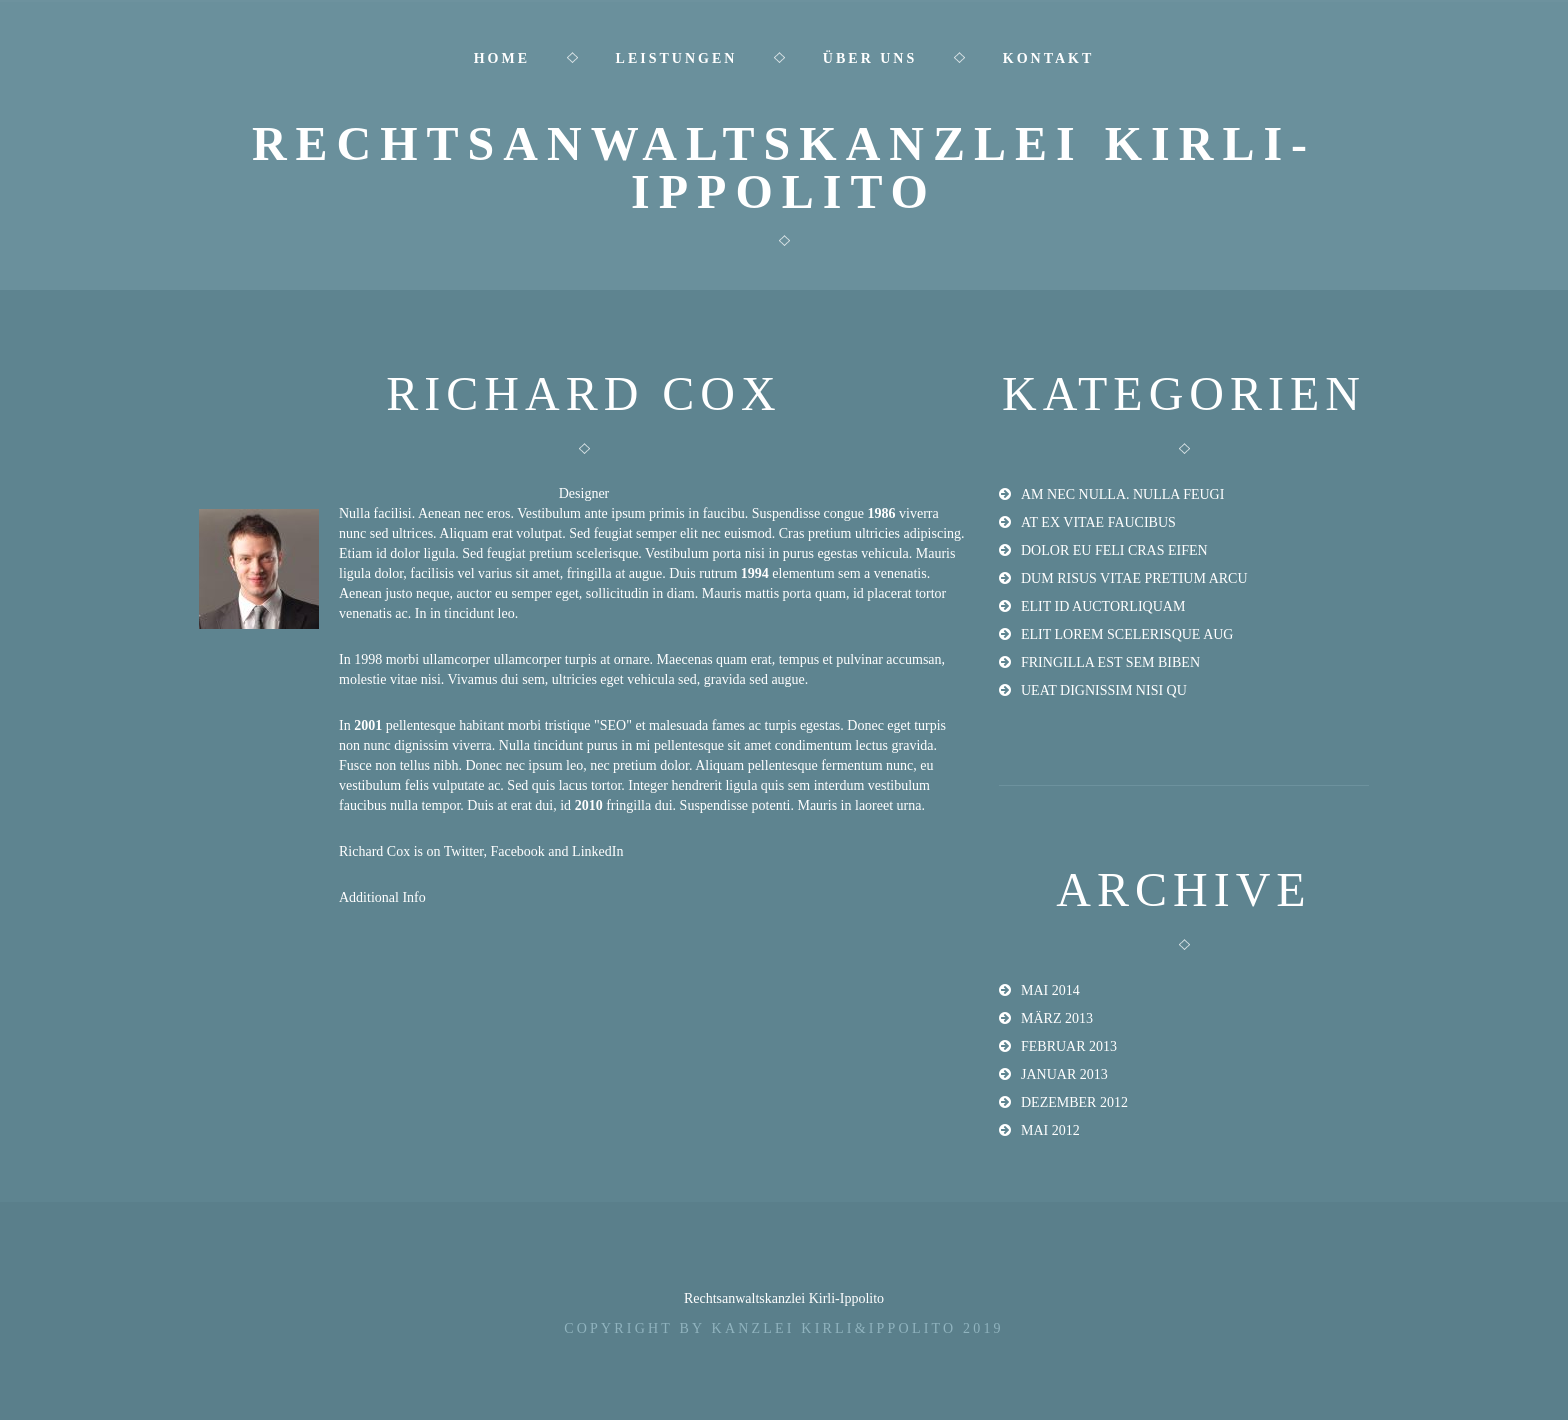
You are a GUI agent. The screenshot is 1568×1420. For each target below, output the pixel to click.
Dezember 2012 (1074, 1102)
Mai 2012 (1050, 1130)
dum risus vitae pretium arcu (1134, 578)
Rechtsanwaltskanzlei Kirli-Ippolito (784, 167)
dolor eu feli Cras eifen (1114, 550)
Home (502, 58)
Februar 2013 (1069, 1046)
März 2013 (1057, 1018)
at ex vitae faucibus (1098, 522)
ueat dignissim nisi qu (1104, 690)
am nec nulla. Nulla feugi (1122, 494)
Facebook (517, 851)
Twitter (464, 851)
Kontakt (1049, 58)
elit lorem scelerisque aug (1127, 634)
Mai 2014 (1050, 990)
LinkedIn (597, 851)
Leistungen (677, 58)
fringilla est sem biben (1110, 662)
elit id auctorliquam (1103, 606)
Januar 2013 (1064, 1074)
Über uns (870, 58)
